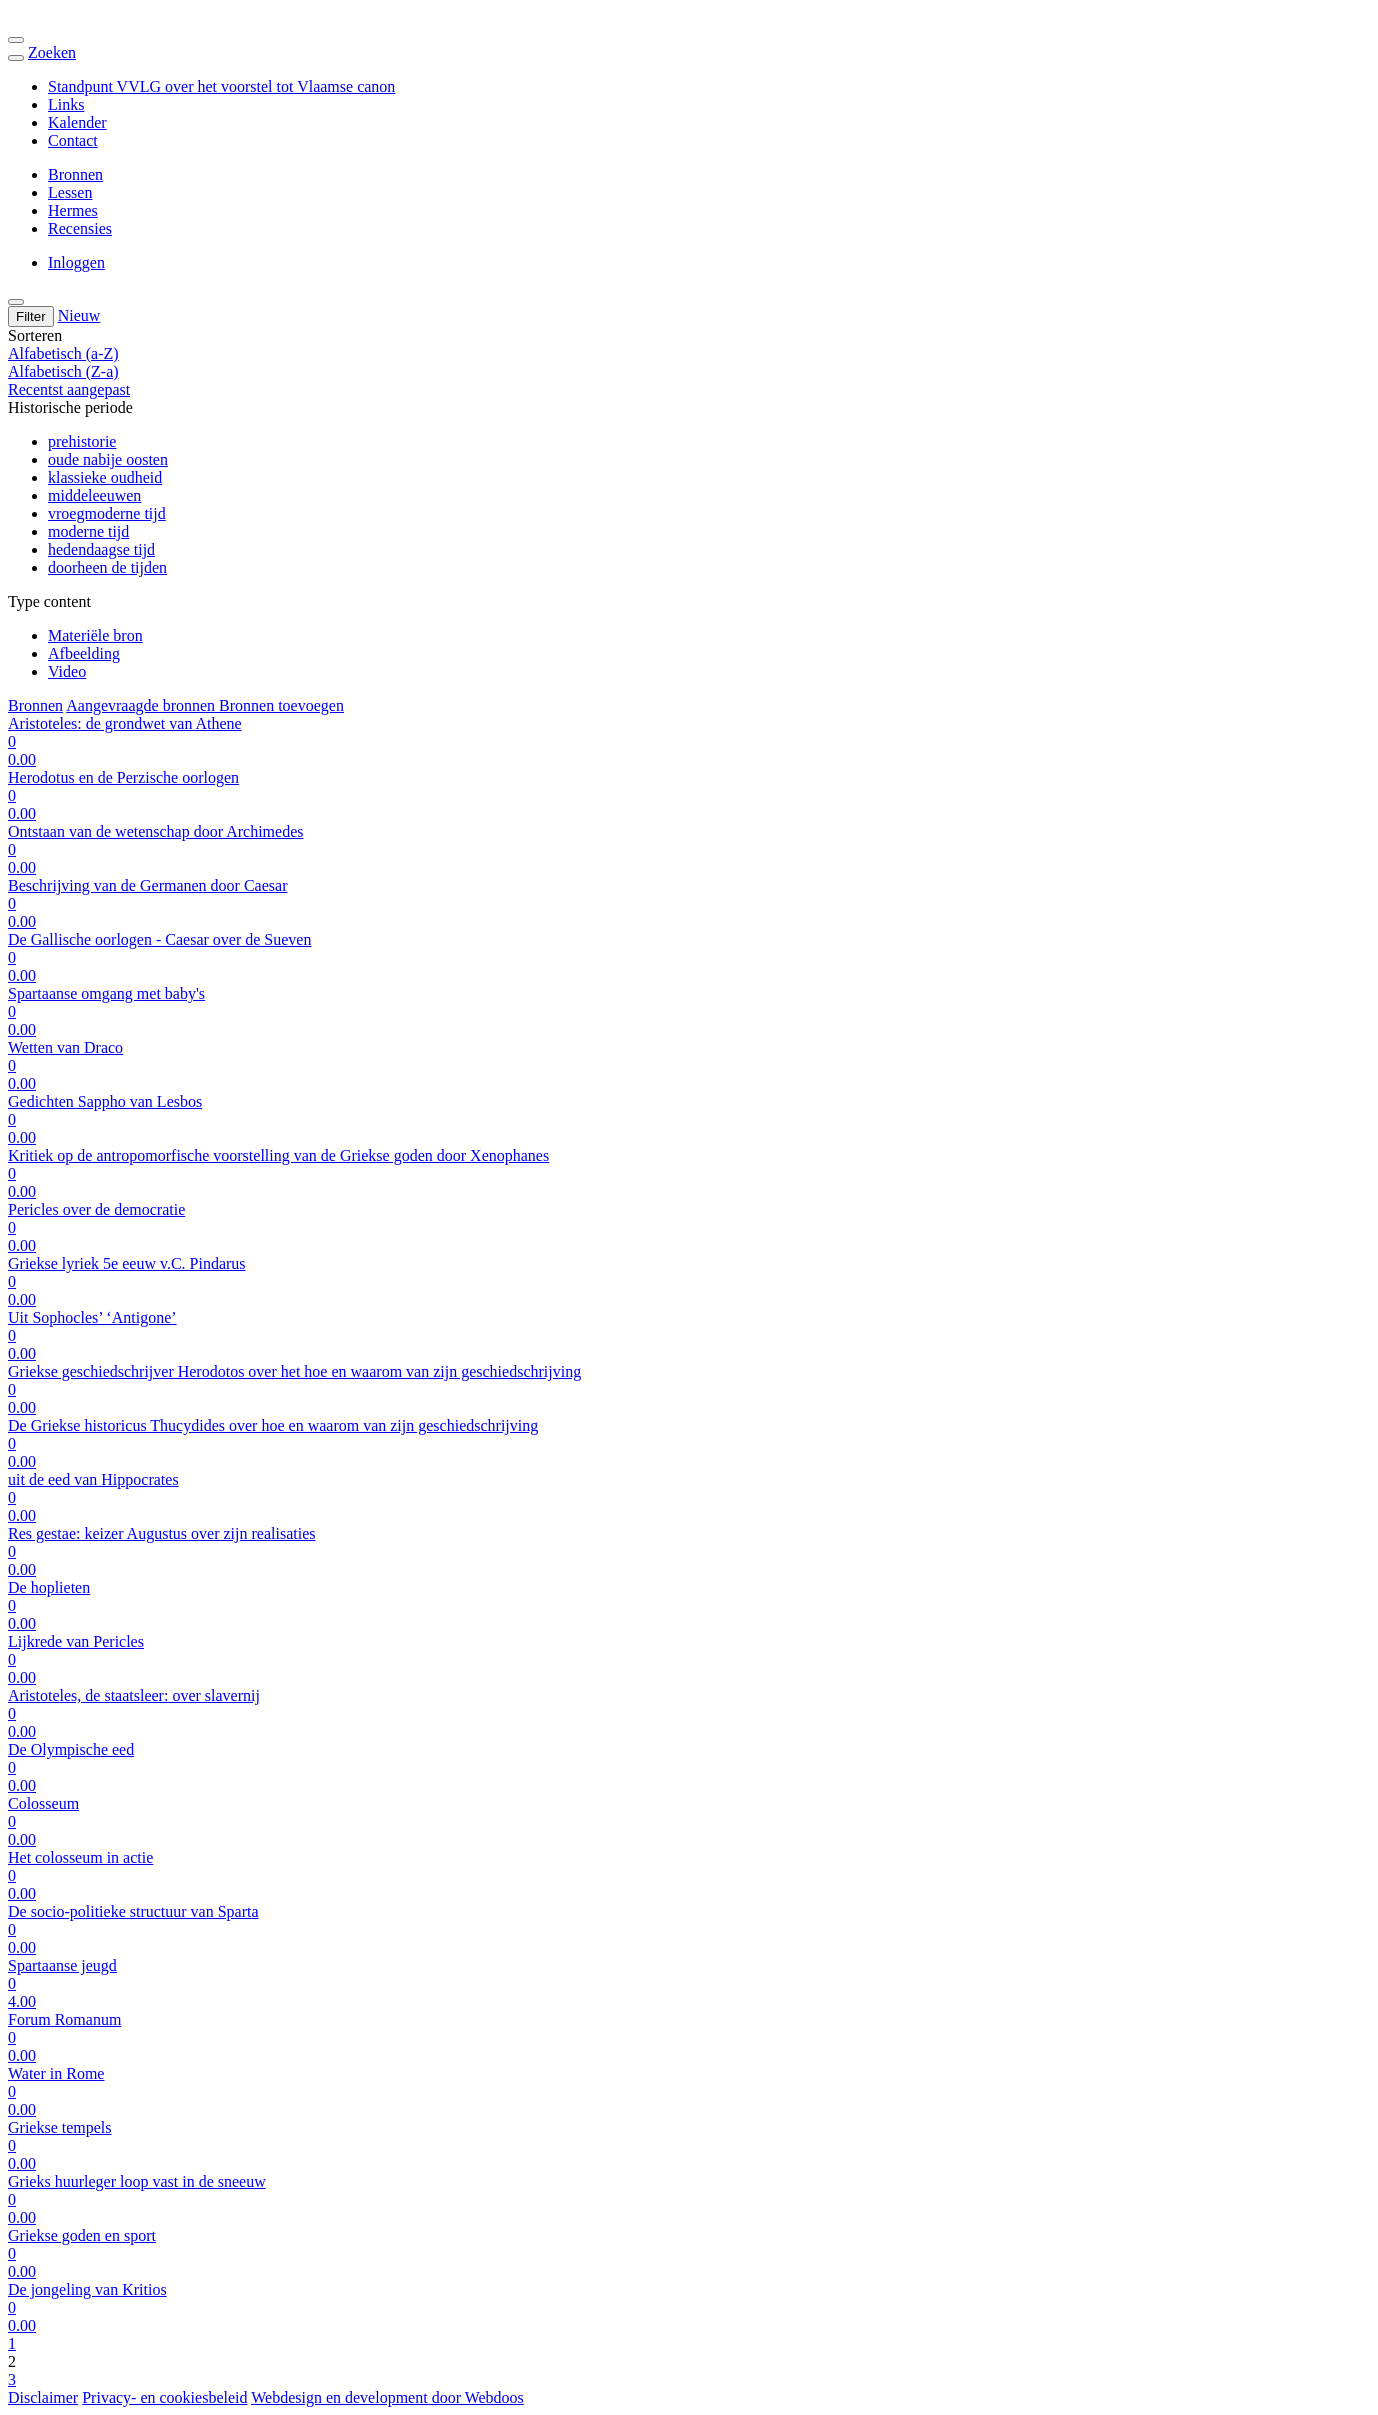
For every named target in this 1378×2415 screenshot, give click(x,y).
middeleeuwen (94, 495)
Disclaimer (43, 2397)
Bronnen (75, 174)
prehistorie (82, 441)
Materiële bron (95, 635)
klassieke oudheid (105, 477)
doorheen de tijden (107, 567)
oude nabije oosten (108, 459)
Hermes (73, 210)
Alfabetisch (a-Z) (63, 353)
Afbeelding (84, 653)
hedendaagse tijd (101, 549)
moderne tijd (88, 531)
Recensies (80, 228)
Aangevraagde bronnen (142, 705)
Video (67, 671)
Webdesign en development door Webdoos (387, 2397)
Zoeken (52, 52)
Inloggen (76, 262)
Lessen (70, 192)
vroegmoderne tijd (107, 513)
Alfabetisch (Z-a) (63, 371)
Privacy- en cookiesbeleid (164, 2397)
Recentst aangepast (69, 389)
